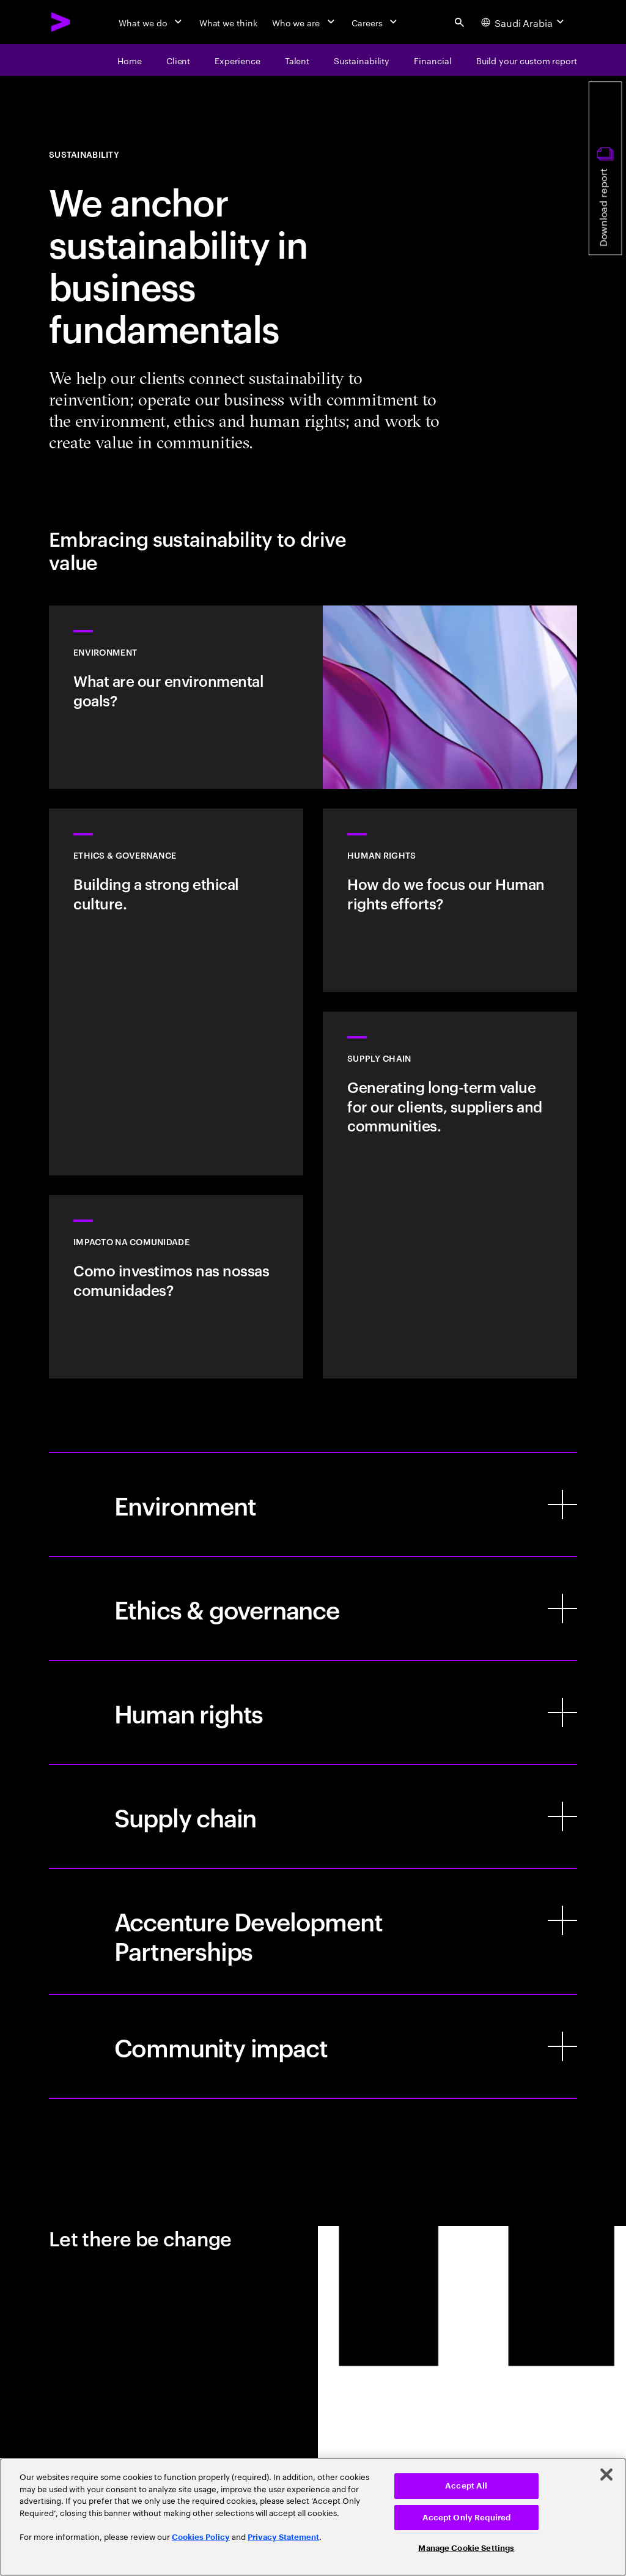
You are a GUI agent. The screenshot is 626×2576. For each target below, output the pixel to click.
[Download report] (605, 168)
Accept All (466, 2486)
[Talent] (297, 60)
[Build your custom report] (526, 60)
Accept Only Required (466, 2518)
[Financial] (432, 60)
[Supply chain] (313, 1816)
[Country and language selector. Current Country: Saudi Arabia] (524, 22)
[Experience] (237, 60)
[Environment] (313, 1504)
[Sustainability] (362, 60)
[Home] (129, 60)
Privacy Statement (283, 2537)
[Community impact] (313, 2046)
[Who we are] (304, 22)
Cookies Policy (201, 2537)
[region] (313, 2517)
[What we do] (151, 22)
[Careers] (376, 22)
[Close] (606, 2474)
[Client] (178, 60)
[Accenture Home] (61, 22)
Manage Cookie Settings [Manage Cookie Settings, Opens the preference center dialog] (466, 2548)
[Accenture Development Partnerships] (313, 1931)
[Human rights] (313, 1712)
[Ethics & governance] (313, 1608)
